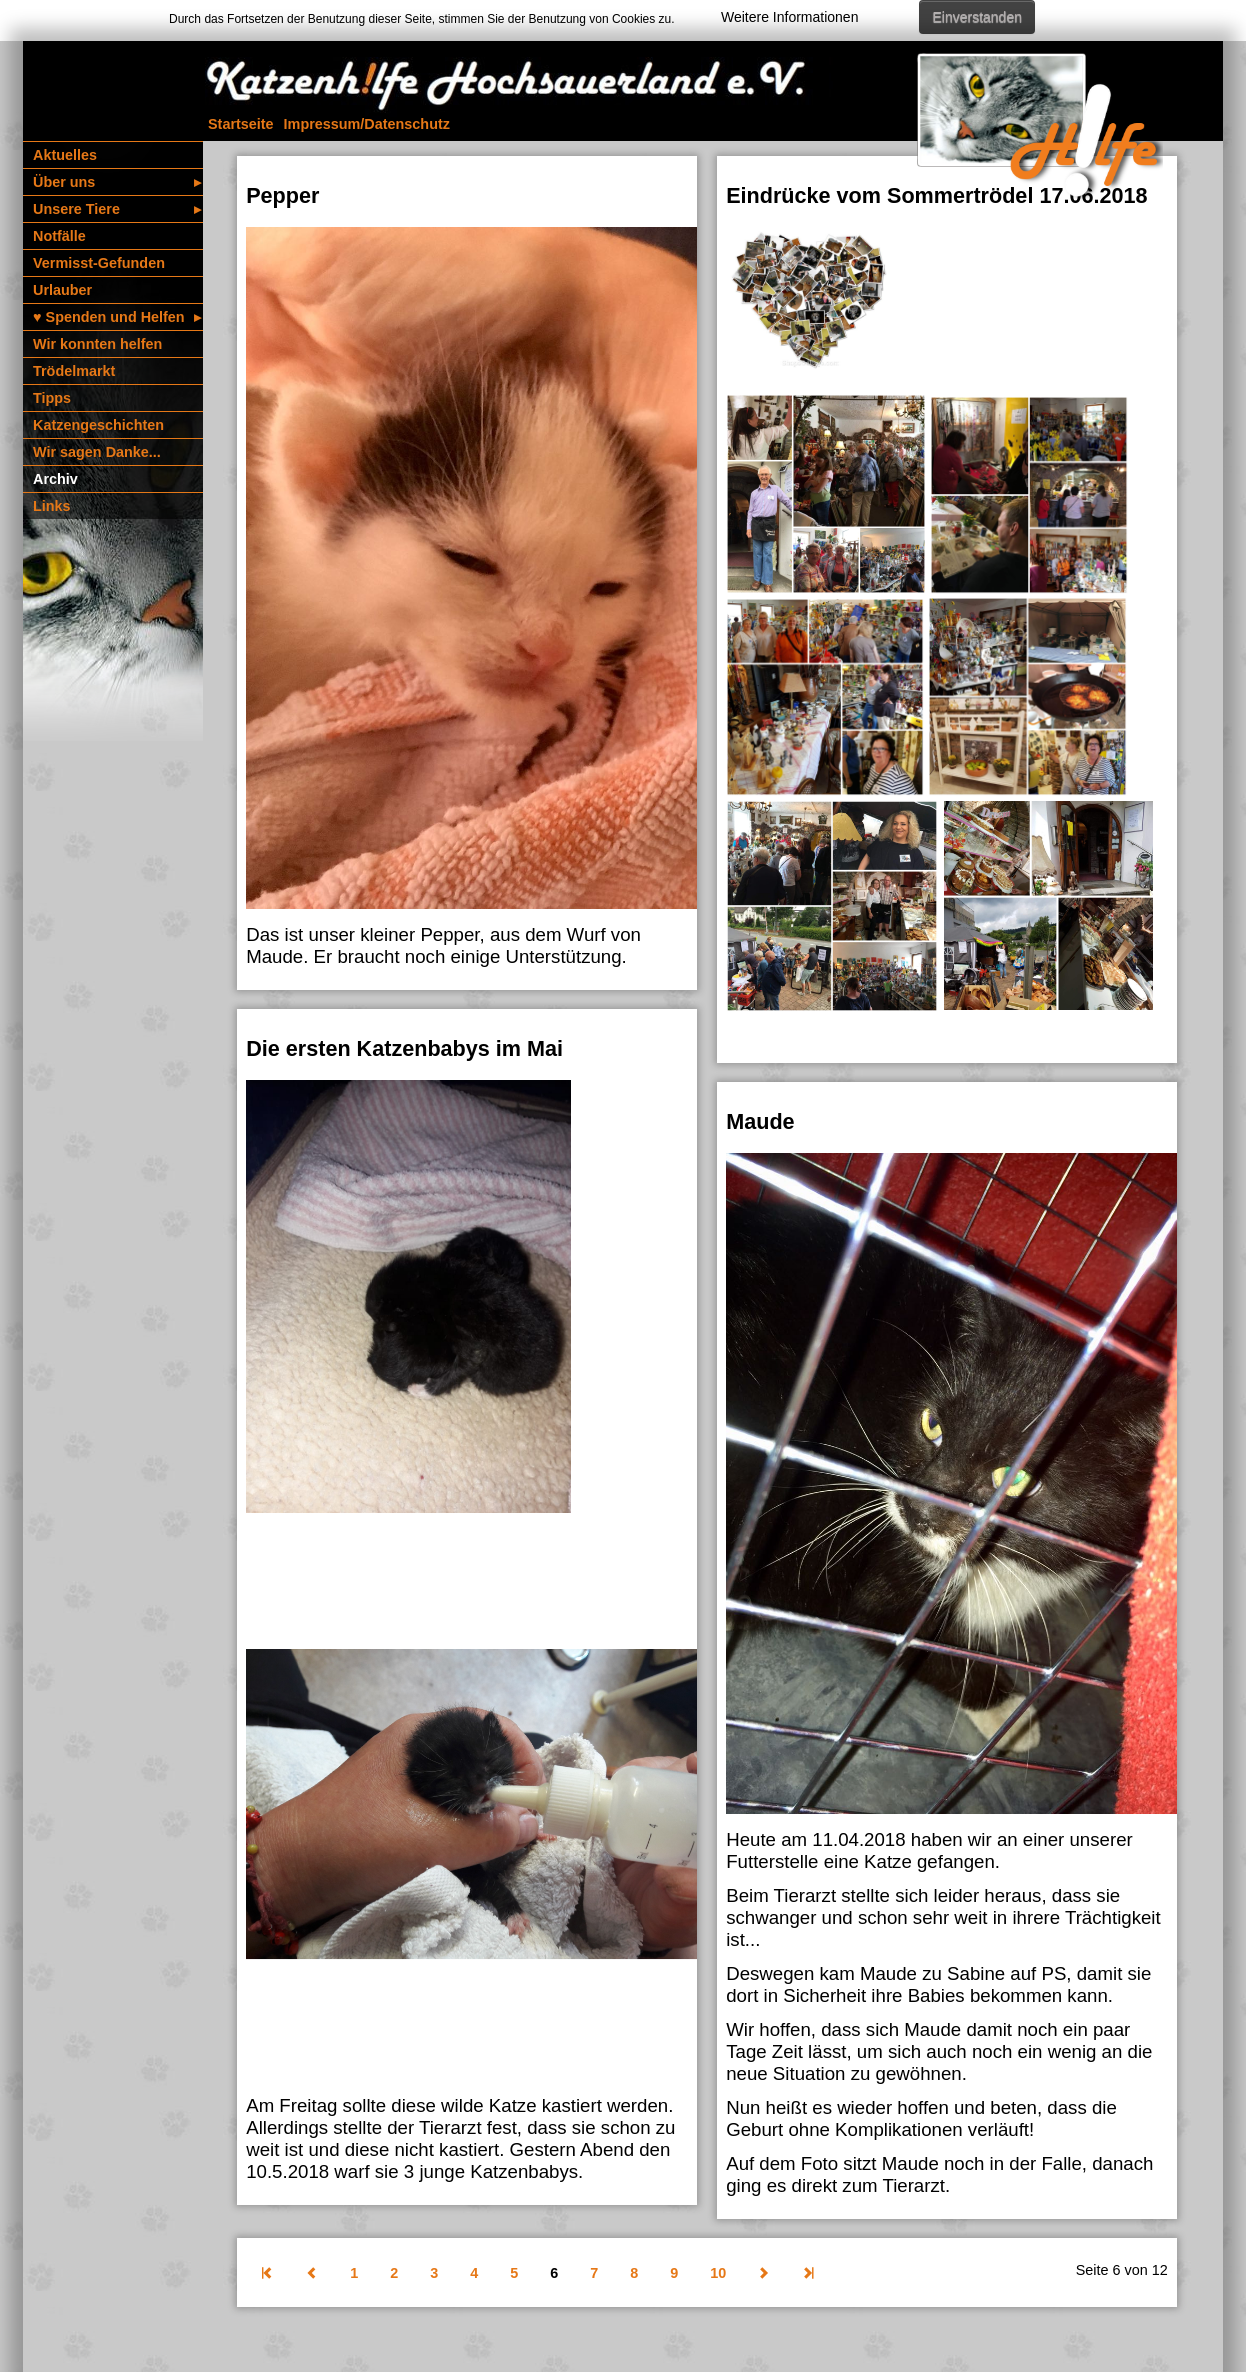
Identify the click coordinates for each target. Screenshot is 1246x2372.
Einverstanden (977, 17)
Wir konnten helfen (97, 344)
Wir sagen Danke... (97, 452)
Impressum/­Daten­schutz (367, 124)
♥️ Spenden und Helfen (117, 317)
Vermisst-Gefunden (99, 263)
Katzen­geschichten (98, 425)
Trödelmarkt (74, 371)
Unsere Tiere (117, 209)
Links (52, 506)
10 (718, 2273)
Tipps (52, 398)
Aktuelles (65, 155)
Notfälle (59, 236)
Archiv (55, 479)
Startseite (241, 124)
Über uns (117, 182)
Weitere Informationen (789, 17)
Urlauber (62, 290)
